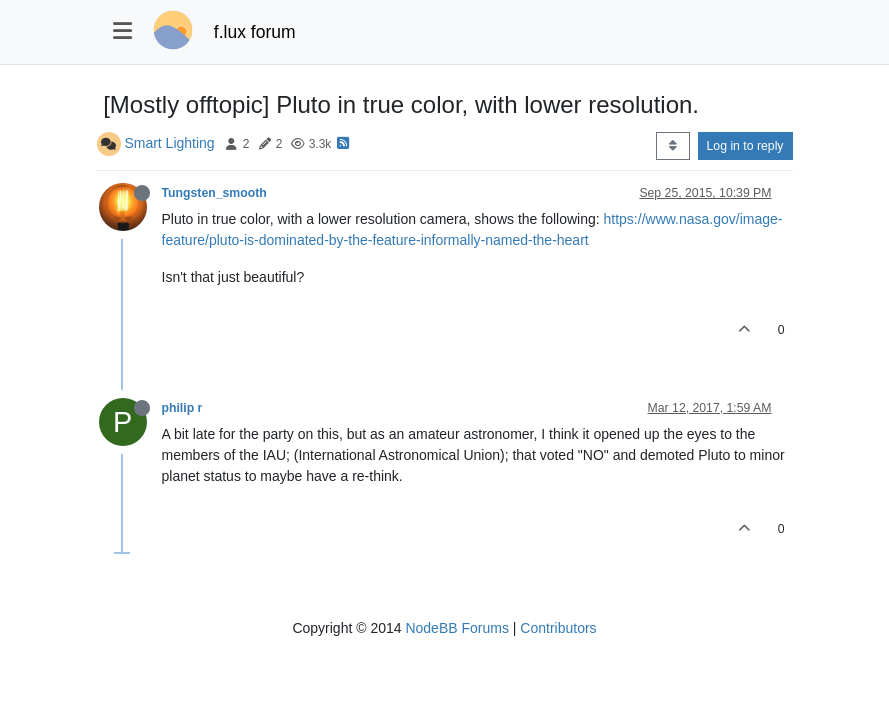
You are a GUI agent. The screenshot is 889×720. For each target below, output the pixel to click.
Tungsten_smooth (214, 193)
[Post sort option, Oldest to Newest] (672, 146)
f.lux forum (255, 32)
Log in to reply (745, 146)
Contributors (558, 628)
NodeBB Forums (456, 628)
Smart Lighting (169, 143)
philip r (182, 408)
